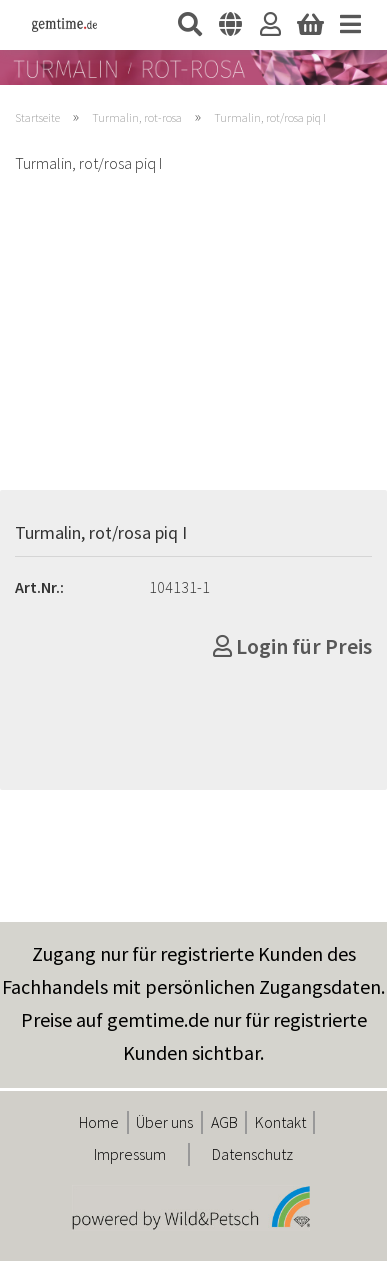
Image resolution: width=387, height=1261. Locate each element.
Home (99, 1122)
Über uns (164, 1122)
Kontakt (280, 1122)
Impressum (130, 1154)
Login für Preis (292, 646)
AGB (224, 1122)
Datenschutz (252, 1154)
